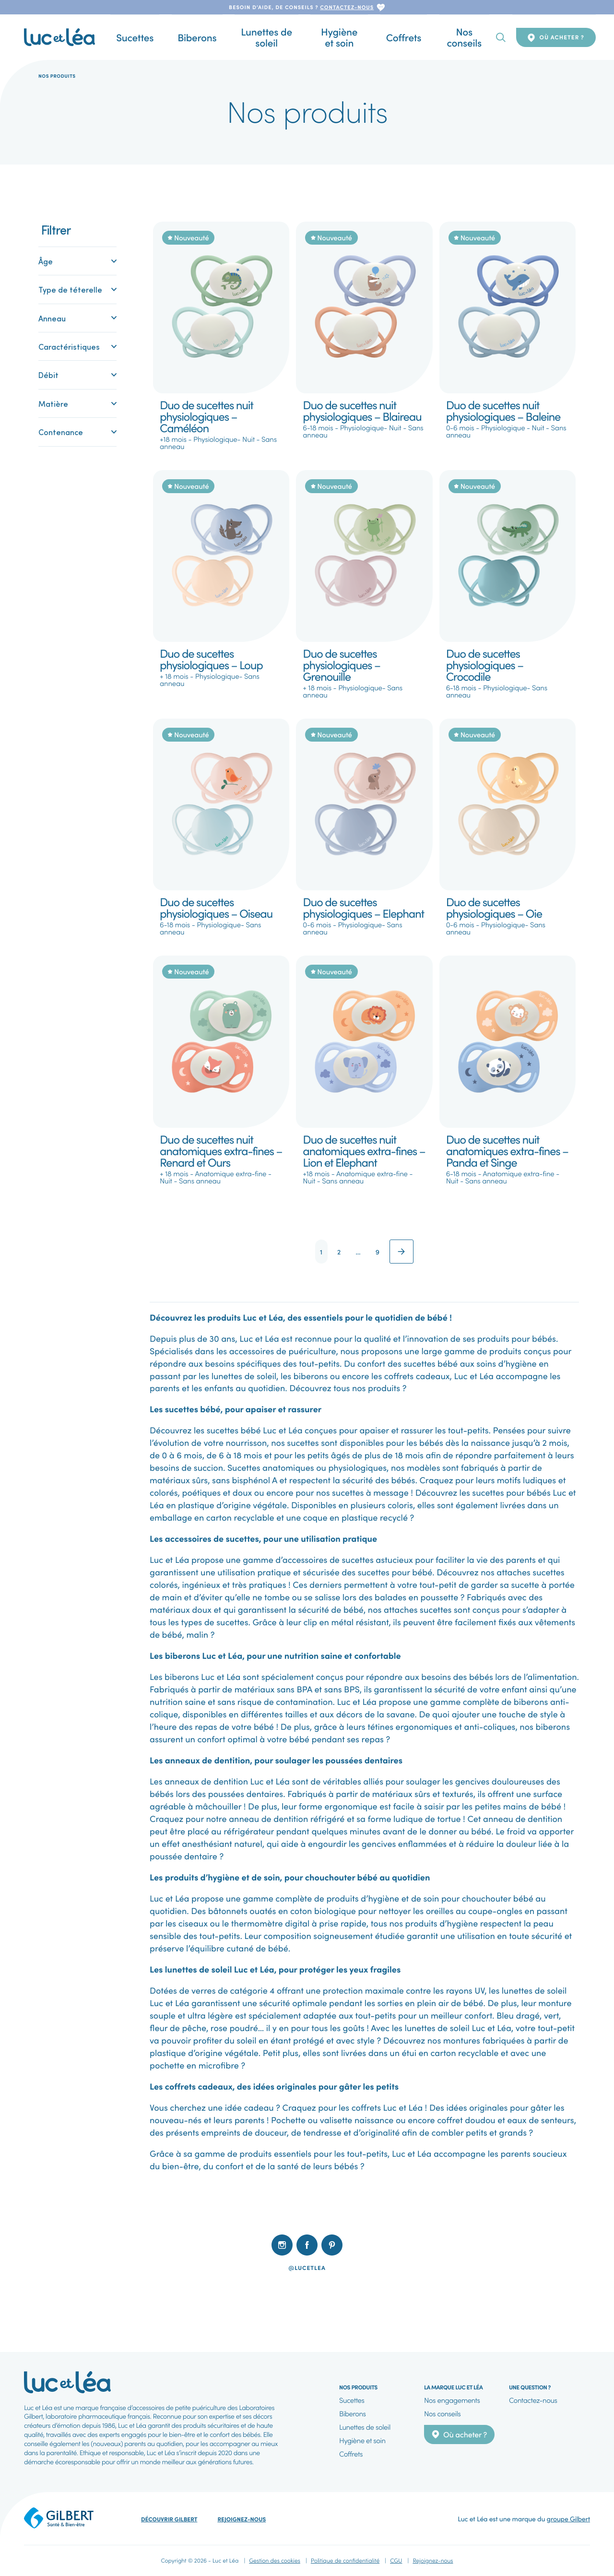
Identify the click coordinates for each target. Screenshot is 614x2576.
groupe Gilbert (568, 2518)
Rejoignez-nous (241, 2519)
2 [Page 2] (339, 1251)
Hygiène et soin (335, 37)
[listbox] (307, 2289)
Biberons (190, 37)
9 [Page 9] (378, 1251)
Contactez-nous (533, 2400)
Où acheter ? (556, 37)
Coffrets (394, 37)
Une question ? (530, 2387)
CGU (396, 2560)
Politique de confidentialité (345, 2560)
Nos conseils (446, 37)
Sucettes (145, 37)
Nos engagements (452, 2400)
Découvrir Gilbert (169, 2519)
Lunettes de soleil (256, 37)
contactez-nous (347, 7)
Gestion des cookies (274, 2560)
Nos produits (358, 2387)
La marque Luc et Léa (453, 2387)
